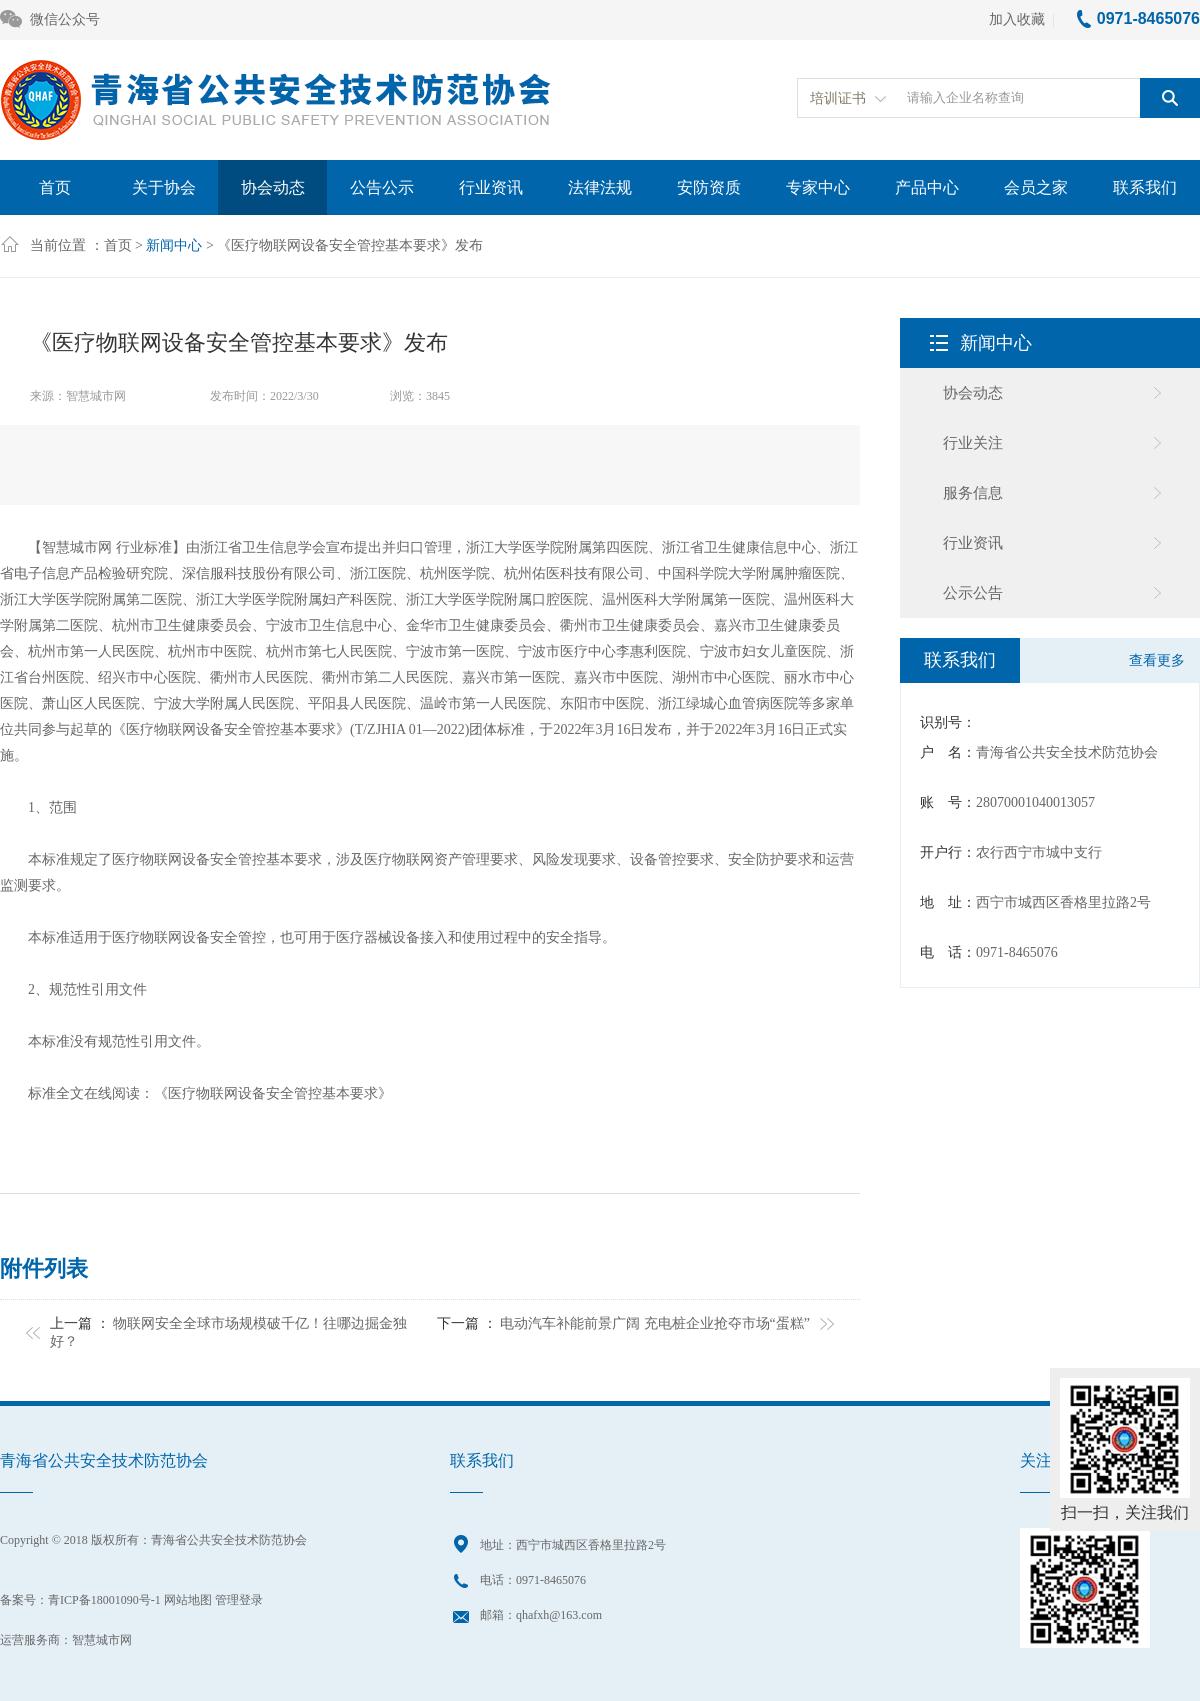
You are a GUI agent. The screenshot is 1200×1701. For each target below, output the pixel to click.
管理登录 (239, 1600)
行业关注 (973, 443)
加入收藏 (1017, 19)
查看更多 (1157, 660)
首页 (55, 187)
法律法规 (600, 187)
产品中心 (927, 187)
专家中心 (818, 187)
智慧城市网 (102, 1640)
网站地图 (188, 1600)
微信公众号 (50, 20)
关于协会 (164, 187)
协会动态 (273, 187)
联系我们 (1145, 187)
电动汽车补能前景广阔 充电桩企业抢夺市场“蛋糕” (655, 1323)
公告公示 (382, 187)
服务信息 (973, 493)
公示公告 (973, 593)
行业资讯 (491, 187)
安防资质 (709, 187)
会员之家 (1036, 187)
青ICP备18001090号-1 (104, 1600)
